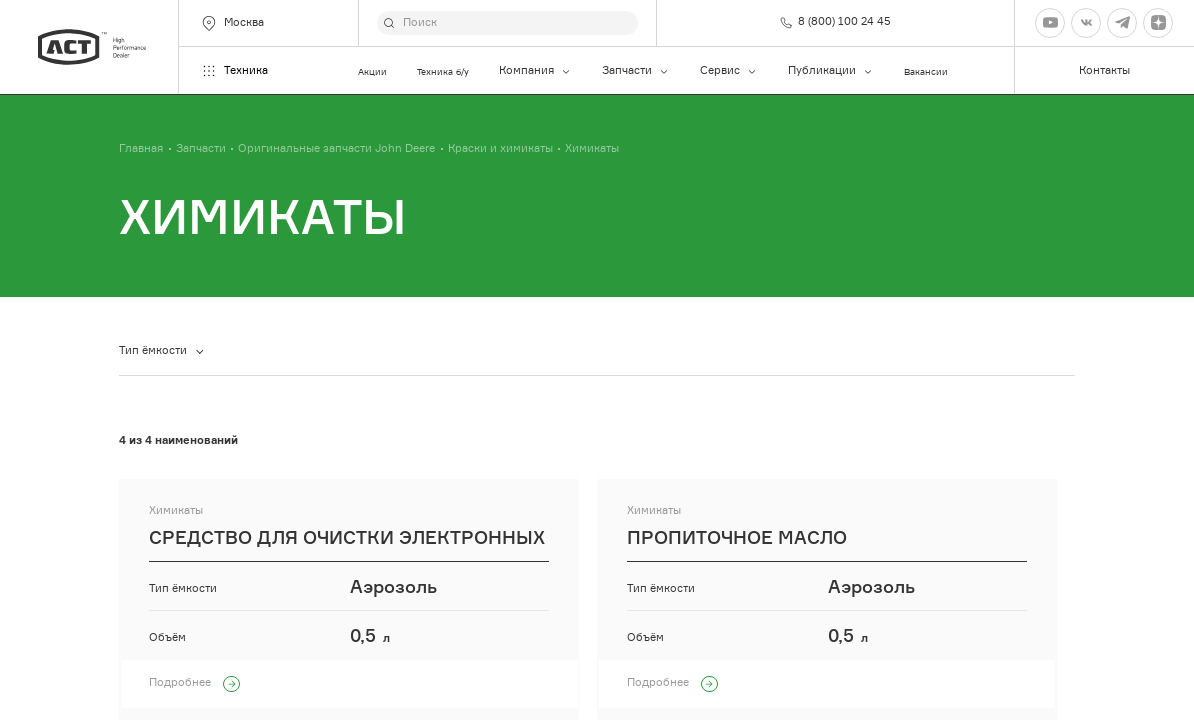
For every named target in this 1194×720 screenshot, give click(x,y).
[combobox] (160, 351)
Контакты (1104, 70)
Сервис (729, 71)
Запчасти (636, 71)
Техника (234, 71)
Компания (535, 71)
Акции (372, 71)
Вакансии (926, 71)
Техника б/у (443, 71)
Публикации (831, 71)
